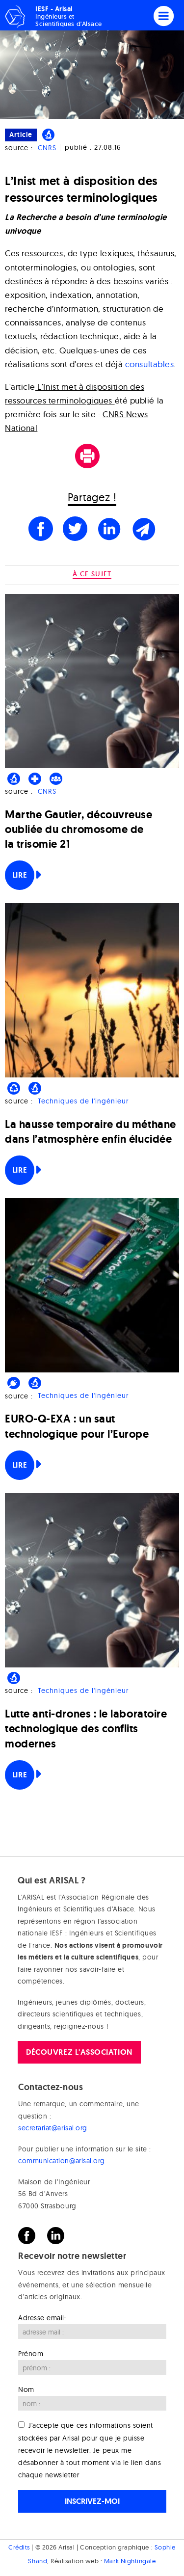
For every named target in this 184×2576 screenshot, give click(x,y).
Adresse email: (42, 2317)
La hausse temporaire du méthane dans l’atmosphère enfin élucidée (90, 1131)
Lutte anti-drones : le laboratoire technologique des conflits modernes (86, 1728)
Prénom (30, 2353)
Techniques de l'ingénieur (83, 1101)
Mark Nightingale (130, 2561)
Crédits (19, 2547)
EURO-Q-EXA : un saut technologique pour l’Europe (77, 1426)
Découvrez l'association (79, 2052)
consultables (149, 364)
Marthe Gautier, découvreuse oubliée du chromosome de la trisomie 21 (79, 829)
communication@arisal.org (61, 2160)
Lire (19, 875)
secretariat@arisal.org (52, 2127)
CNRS (47, 147)
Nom (26, 2389)
